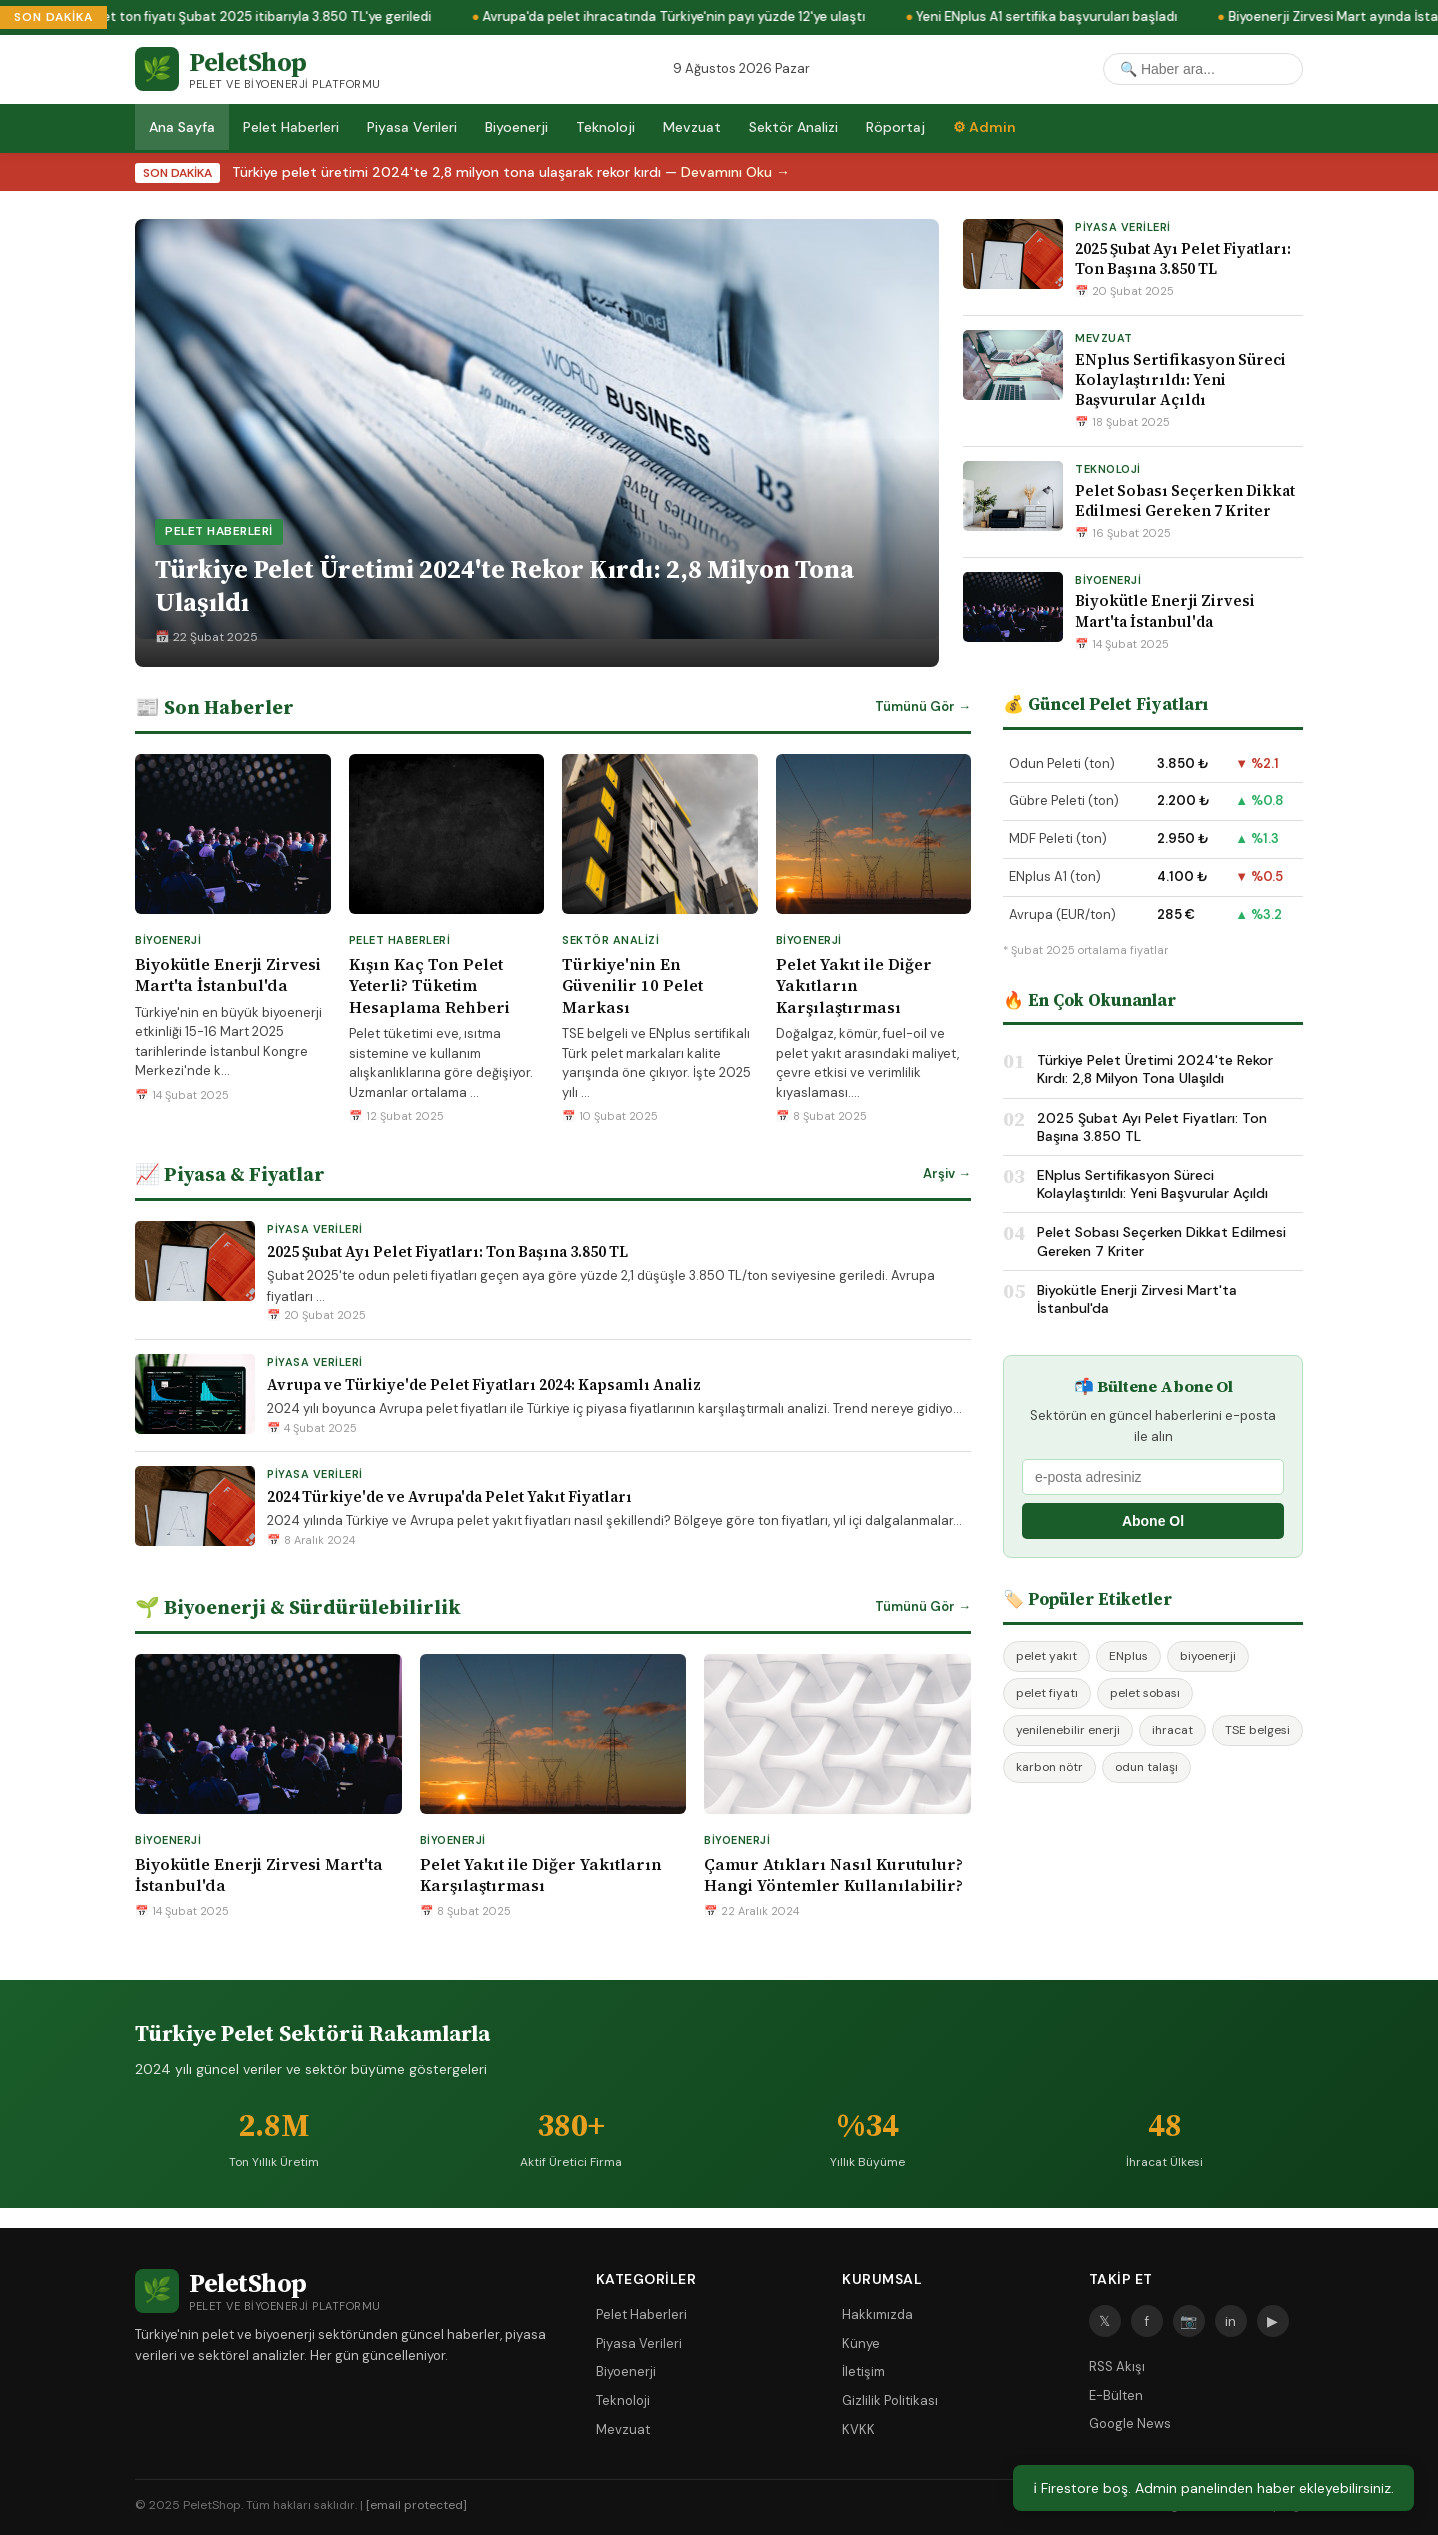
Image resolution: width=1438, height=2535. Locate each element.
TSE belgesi (1257, 1730)
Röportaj (895, 127)
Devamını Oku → (735, 172)
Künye (861, 2343)
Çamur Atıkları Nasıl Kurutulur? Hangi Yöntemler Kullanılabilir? (833, 1875)
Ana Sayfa (182, 127)
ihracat (1172, 1730)
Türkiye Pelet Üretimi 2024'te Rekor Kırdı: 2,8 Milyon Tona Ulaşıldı (1155, 1069)
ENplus (1128, 1656)
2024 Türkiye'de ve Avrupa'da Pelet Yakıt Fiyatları (449, 1496)
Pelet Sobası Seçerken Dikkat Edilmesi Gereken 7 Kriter (1185, 500)
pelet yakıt (1046, 1656)
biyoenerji (1208, 1656)
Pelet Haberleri (291, 127)
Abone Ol (1153, 1521)
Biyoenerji (516, 127)
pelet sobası (1145, 1693)
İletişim (863, 2371)
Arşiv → (947, 1173)
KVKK (858, 2429)
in (1230, 2321)
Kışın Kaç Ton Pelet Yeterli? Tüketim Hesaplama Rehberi (429, 985)
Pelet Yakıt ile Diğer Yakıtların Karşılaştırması (854, 985)
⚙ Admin (984, 127)
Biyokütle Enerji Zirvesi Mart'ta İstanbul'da (1165, 610)
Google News (1130, 2423)
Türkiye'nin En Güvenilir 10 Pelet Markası (632, 985)
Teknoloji (605, 127)
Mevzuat (692, 127)
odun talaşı (1146, 1767)
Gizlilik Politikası (890, 2400)
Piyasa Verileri (412, 127)
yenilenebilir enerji (1068, 1730)
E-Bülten (1116, 2395)
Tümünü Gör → (923, 706)
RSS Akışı (1117, 2366)
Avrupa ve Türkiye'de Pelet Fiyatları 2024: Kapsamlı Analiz (484, 1384)
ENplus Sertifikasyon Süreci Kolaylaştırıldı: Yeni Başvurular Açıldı (1180, 380)
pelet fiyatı (1047, 1693)
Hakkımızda (877, 2314)
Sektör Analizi (793, 127)
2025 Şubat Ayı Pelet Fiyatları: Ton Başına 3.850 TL (1183, 258)
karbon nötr (1049, 1767)
